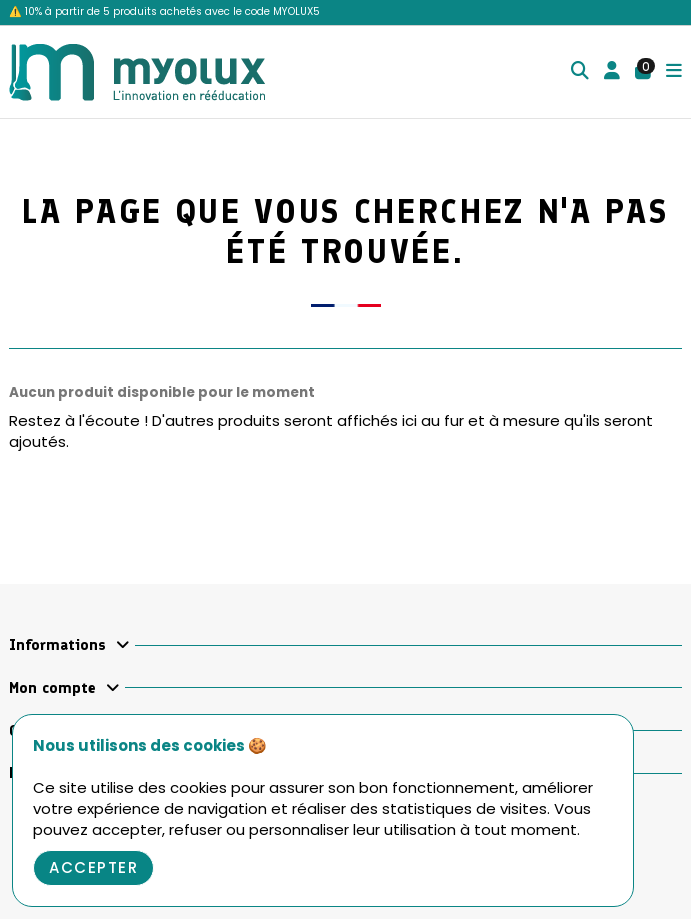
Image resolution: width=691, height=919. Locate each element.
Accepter (93, 867)
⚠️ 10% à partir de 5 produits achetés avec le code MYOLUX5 (164, 11)
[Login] (612, 72)
